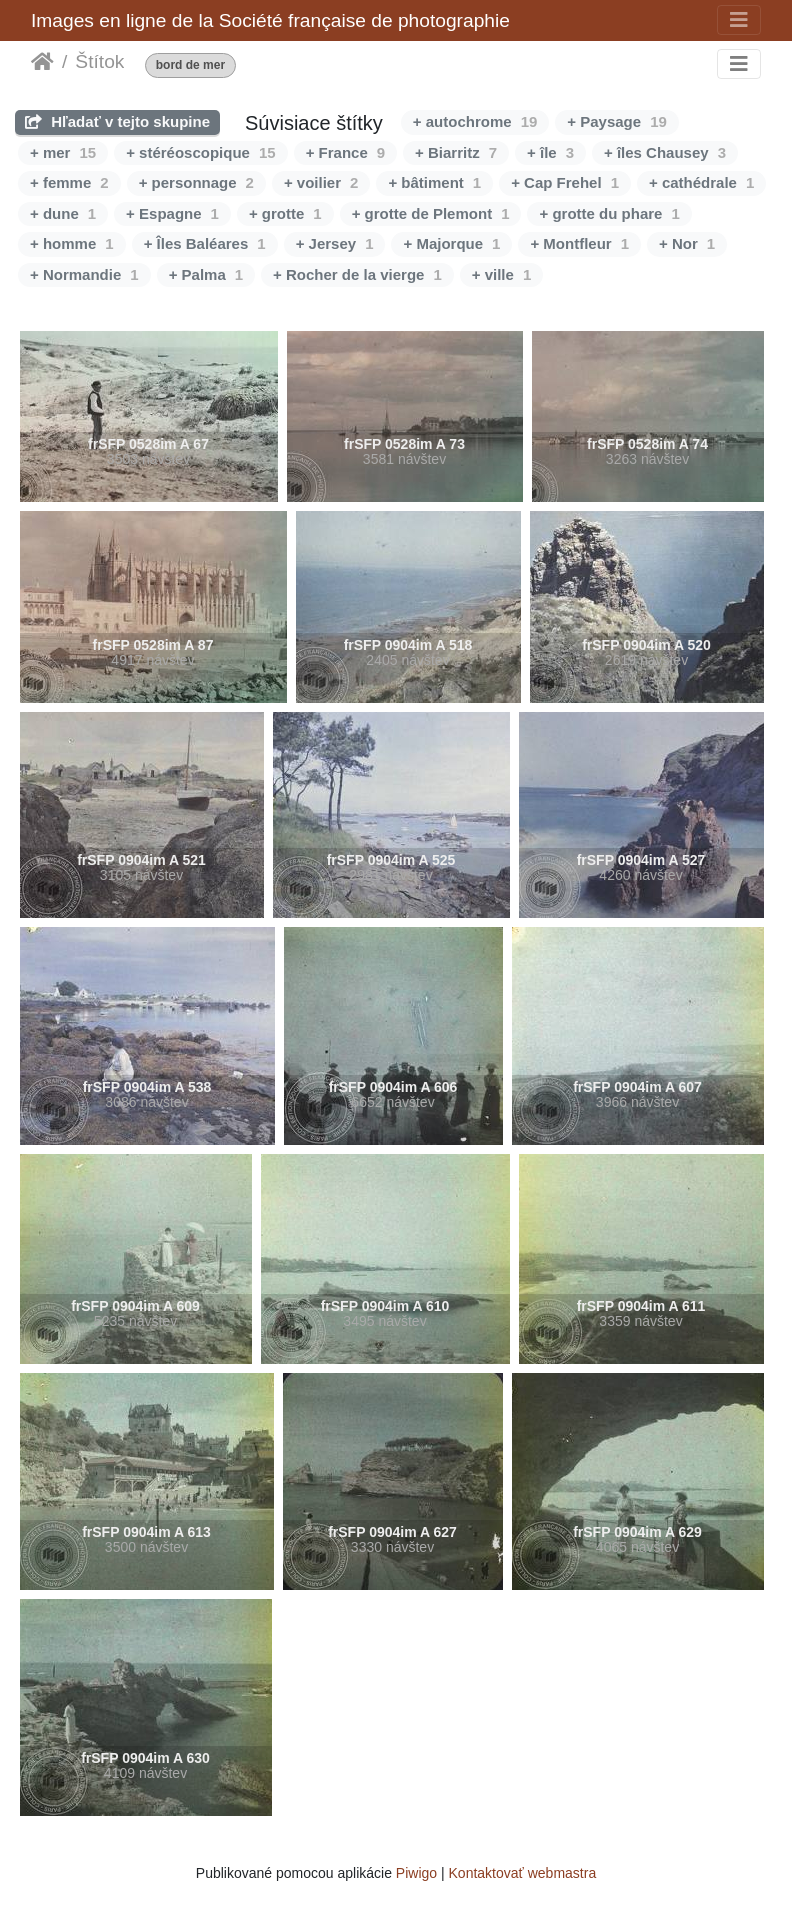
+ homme (72, 243)
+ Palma (206, 274)
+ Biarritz (456, 152)
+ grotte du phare (609, 213)
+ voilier (321, 182)
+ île (550, 152)
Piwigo (416, 1873)
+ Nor (687, 243)
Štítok (99, 61)
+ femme (69, 182)
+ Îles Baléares (205, 243)
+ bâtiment (434, 182)
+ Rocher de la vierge (357, 274)
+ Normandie (84, 274)
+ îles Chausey (665, 152)
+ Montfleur (579, 243)
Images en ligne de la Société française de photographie (270, 20)
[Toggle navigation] (739, 20)
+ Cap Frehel (565, 182)
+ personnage (196, 182)
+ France (345, 152)
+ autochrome (475, 121)
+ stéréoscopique (200, 152)
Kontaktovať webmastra (523, 1873)
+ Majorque (451, 243)
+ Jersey (335, 243)
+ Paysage (617, 121)
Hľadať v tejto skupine (117, 121)
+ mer (63, 152)
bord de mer (190, 65)
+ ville (501, 274)
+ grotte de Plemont (431, 213)
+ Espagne (172, 213)
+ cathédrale (701, 182)
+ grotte (285, 213)
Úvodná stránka (42, 62)
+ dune (63, 213)
